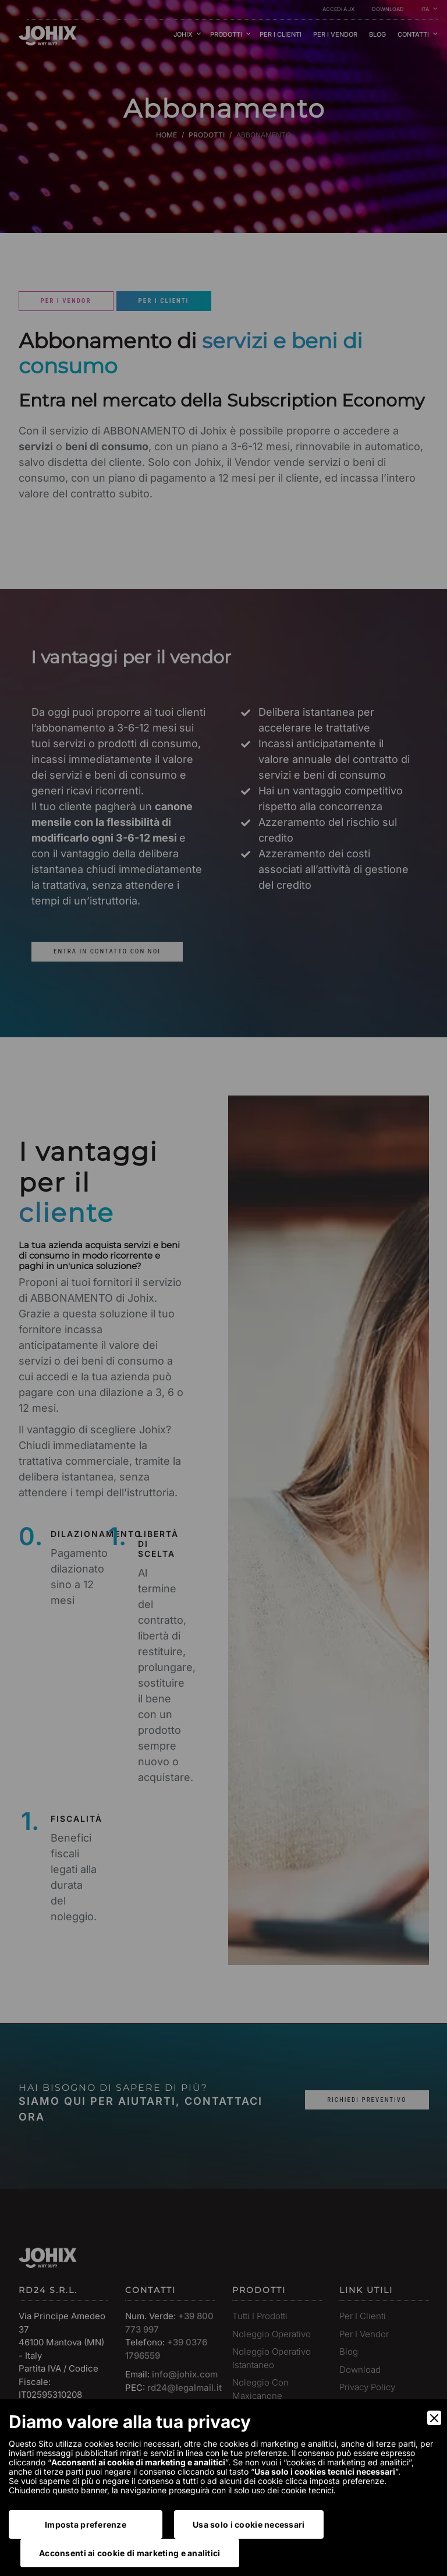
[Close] (434, 2418)
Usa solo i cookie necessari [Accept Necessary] (249, 2524)
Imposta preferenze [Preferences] (85, 2524)
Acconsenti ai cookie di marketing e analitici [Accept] (130, 2553)
